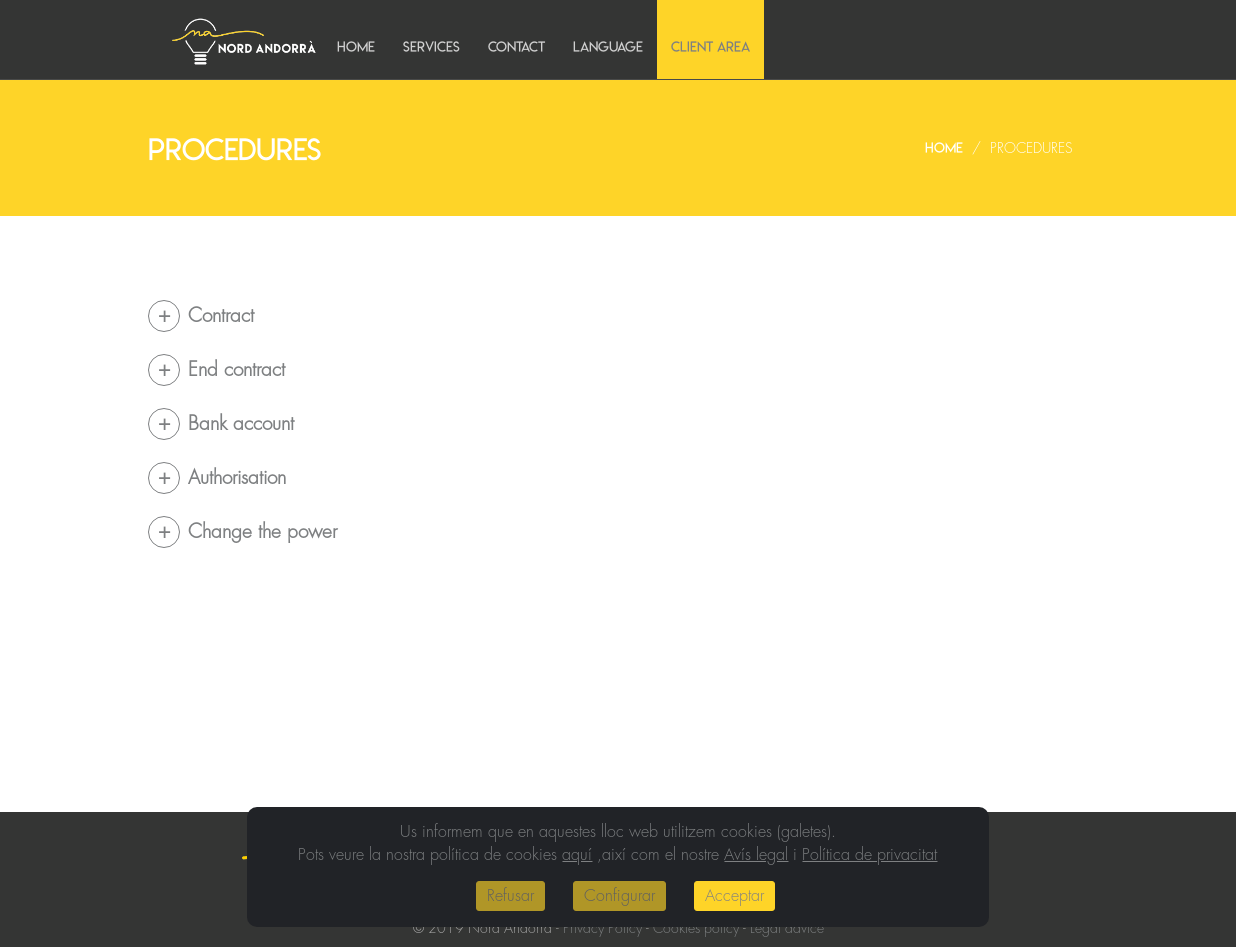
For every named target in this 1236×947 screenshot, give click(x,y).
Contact (516, 46)
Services (431, 46)
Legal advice (787, 928)
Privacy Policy (602, 928)
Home (356, 46)
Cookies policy (696, 928)
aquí (577, 855)
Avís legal (756, 855)
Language (608, 46)
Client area (710, 46)
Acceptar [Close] (734, 896)
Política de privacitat (869, 855)
